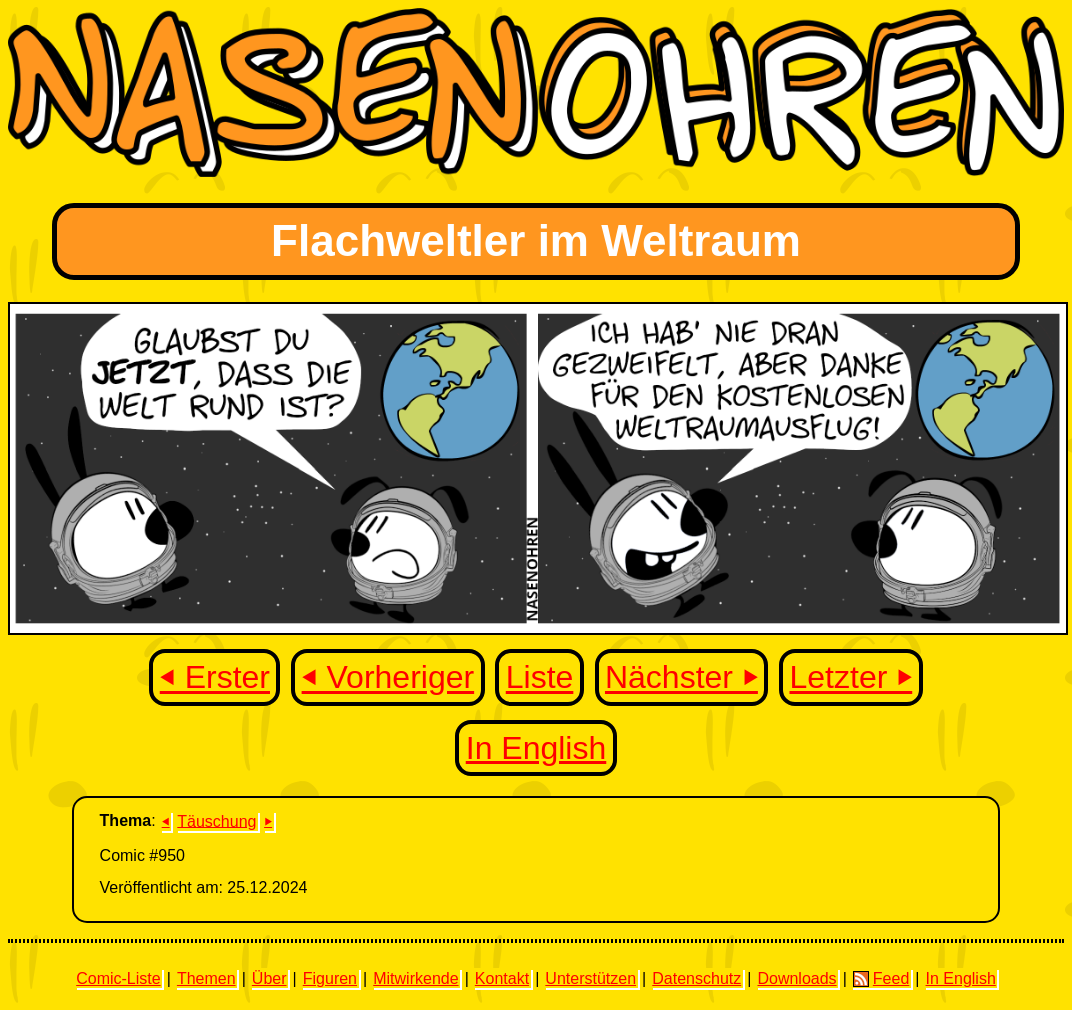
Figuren (330, 978)
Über (269, 978)
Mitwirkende (415, 978)
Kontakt (502, 978)
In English (536, 748)
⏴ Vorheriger (388, 678)
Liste (540, 678)
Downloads (796, 978)
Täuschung (216, 820)
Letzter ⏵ (851, 678)
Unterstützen (590, 978)
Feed (881, 979)
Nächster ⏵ (681, 678)
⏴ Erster (215, 678)
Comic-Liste (118, 978)
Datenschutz (696, 978)
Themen (206, 978)
